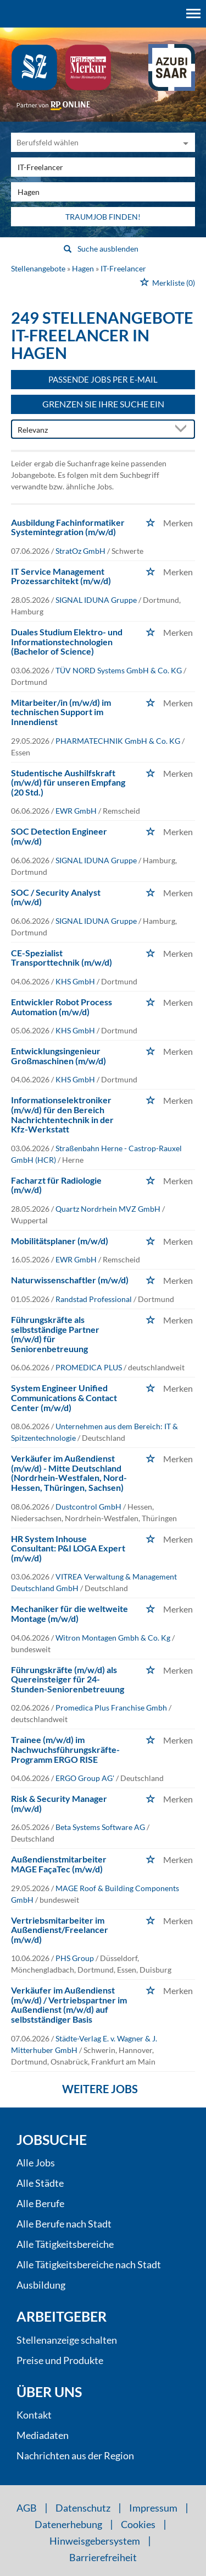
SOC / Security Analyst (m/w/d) (56, 897)
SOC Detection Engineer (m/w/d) (59, 836)
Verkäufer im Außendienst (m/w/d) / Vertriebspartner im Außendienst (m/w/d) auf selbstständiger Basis (69, 2004)
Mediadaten (42, 2435)
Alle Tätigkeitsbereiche (65, 2244)
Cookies (138, 2524)
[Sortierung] (92, 430)
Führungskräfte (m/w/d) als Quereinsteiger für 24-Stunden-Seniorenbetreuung (67, 1679)
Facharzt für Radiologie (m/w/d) (56, 1185)
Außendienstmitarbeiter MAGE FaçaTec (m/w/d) (59, 1864)
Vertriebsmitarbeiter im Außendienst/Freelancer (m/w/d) (59, 1930)
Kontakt (34, 2415)
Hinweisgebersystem (94, 2541)
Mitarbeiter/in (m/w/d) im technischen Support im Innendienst (61, 712)
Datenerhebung (68, 2524)
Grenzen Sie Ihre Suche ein (103, 404)
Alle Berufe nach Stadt (64, 2224)
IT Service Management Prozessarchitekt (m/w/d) (61, 576)
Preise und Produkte (59, 2360)
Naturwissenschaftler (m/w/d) (70, 1280)
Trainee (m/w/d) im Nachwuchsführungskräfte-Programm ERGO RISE (65, 1749)
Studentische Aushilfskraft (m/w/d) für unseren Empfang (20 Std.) (68, 782)
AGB (26, 2508)
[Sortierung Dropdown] (183, 430)
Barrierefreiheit (103, 2557)
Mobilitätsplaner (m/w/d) (59, 1240)
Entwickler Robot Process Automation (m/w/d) (61, 1006)
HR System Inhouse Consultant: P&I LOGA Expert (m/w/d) (68, 1548)
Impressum (153, 2508)
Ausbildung (40, 2285)
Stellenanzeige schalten (66, 2340)
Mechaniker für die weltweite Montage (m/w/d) (69, 1613)
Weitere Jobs (100, 2088)
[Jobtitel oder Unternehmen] (103, 167)
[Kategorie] (92, 142)
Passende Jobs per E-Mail (103, 379)
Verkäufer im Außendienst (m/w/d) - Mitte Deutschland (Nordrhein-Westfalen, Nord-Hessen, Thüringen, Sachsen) (69, 1473)
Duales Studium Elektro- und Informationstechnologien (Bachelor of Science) (67, 641)
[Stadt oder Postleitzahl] (103, 191)
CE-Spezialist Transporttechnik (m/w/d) (61, 957)
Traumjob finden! (103, 216)
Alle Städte (40, 2183)
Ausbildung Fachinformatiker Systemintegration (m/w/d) (68, 527)
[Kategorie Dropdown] (184, 142)
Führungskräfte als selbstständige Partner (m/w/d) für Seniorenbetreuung (55, 1334)
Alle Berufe (40, 2203)
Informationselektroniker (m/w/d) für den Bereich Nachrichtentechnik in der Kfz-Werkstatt (62, 1114)
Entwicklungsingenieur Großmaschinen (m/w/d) (58, 1055)
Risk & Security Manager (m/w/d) (59, 1803)
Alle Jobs (35, 2162)
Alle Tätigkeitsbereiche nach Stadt (88, 2264)
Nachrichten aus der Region (75, 2455)
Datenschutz (82, 2508)
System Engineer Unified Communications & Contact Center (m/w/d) (64, 1397)
